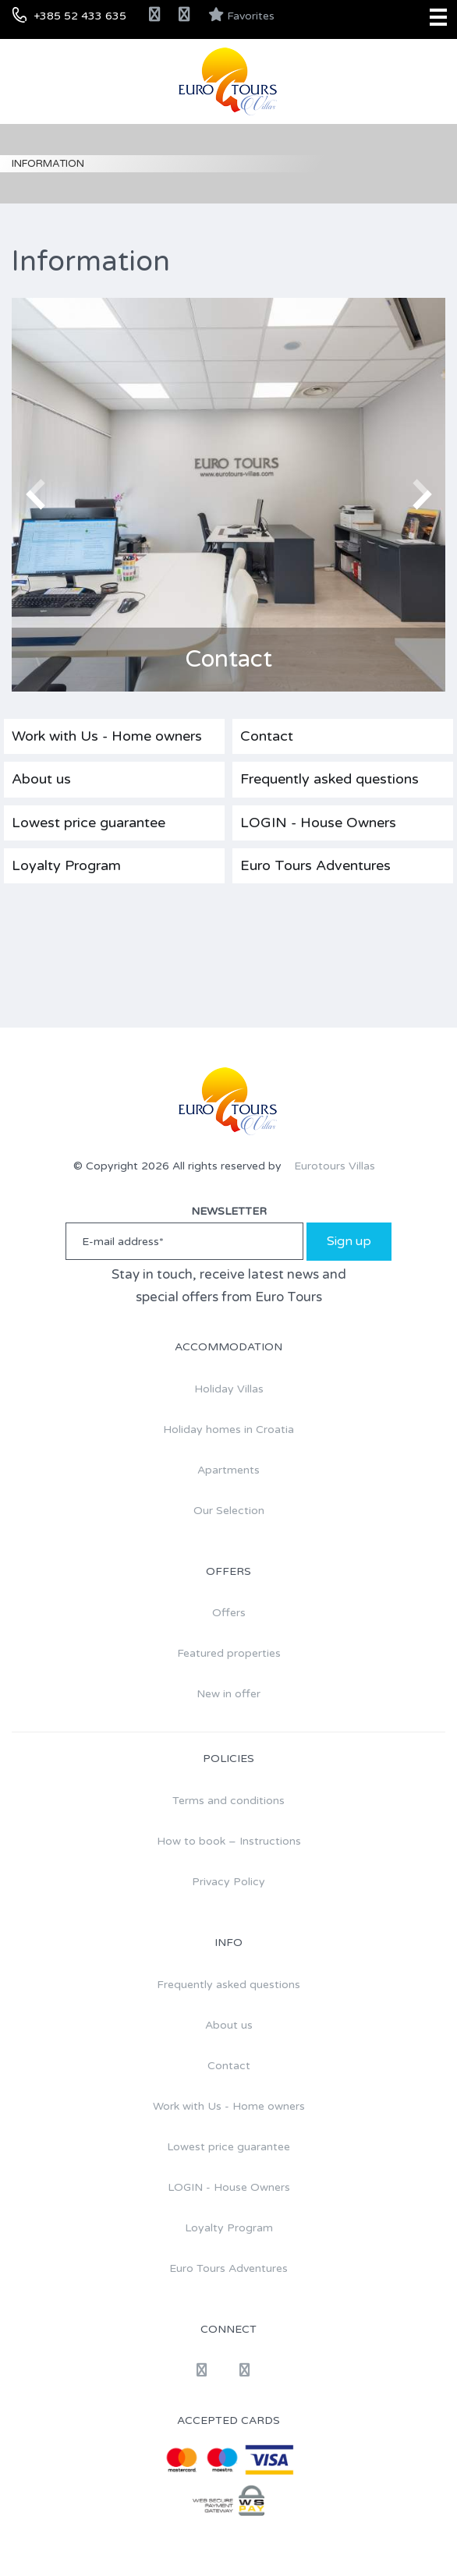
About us (41, 778)
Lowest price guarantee (88, 822)
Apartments (228, 1470)
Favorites (241, 15)
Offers (229, 1612)
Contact (266, 736)
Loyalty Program (66, 865)
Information (48, 163)
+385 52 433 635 (80, 16)
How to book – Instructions (229, 1841)
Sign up (349, 1241)
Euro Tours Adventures (315, 865)
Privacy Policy (228, 1881)
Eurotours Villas (334, 1166)
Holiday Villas (229, 1389)
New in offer (228, 1693)
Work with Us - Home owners (107, 736)
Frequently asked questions (329, 778)
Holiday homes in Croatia (228, 1429)
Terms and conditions (228, 1800)
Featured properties (229, 1653)
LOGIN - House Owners (318, 822)
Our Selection (228, 1510)
